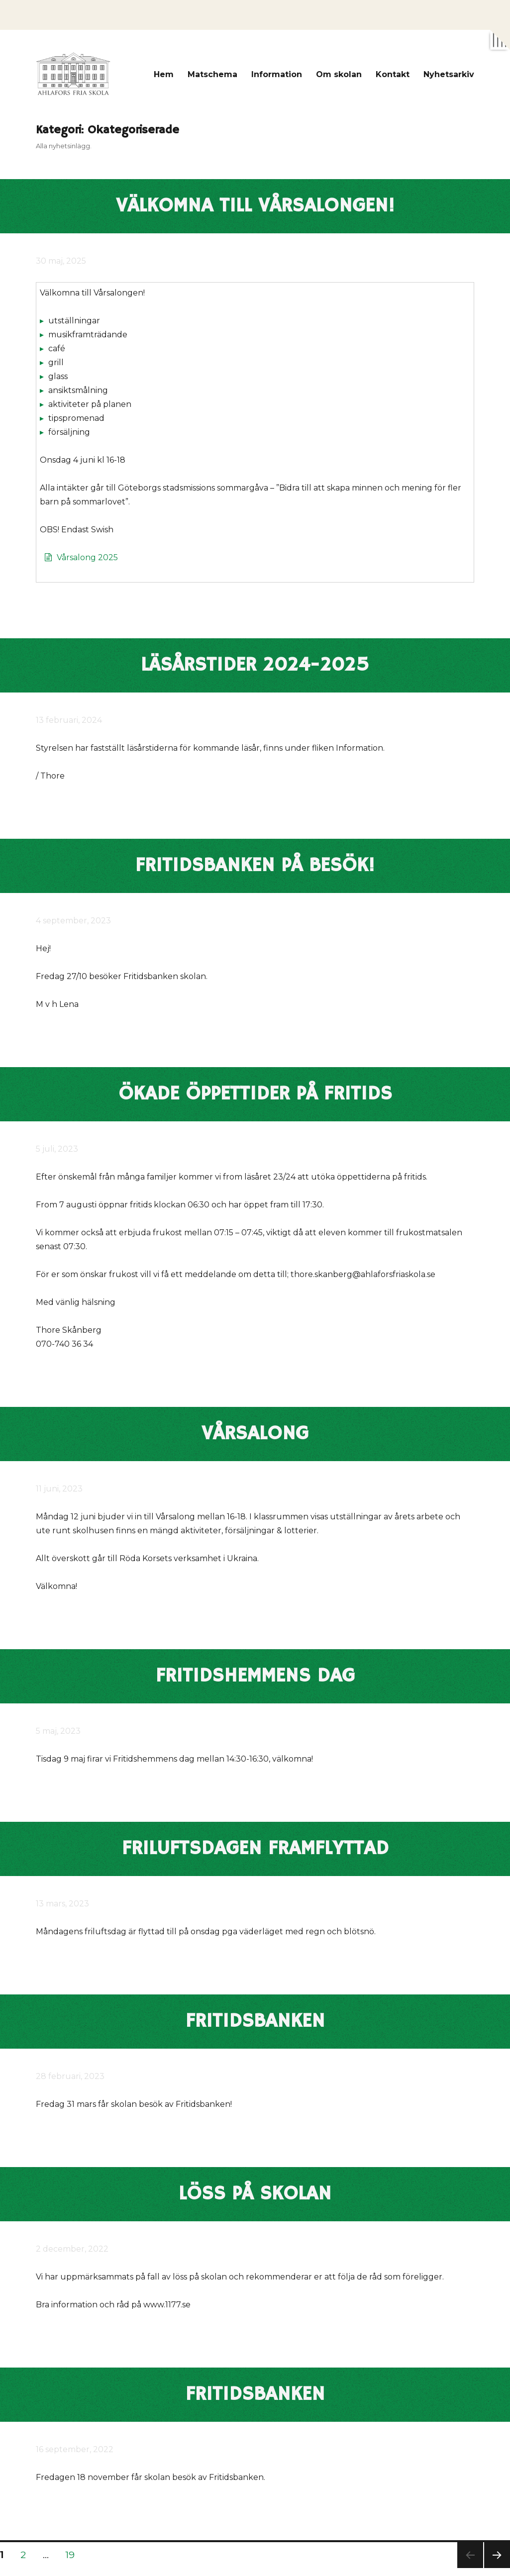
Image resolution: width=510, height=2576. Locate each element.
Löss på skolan (255, 2193)
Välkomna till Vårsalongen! (255, 206)
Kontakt (392, 74)
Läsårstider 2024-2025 (255, 665)
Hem (164, 74)
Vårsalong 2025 (87, 557)
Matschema (212, 74)
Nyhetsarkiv (448, 74)
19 (73, 2555)
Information (276, 74)
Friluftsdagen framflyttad (255, 1848)
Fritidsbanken (255, 2021)
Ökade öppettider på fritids (255, 1094)
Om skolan (339, 74)
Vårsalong (255, 1433)
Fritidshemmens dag (255, 1676)
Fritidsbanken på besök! (255, 865)
